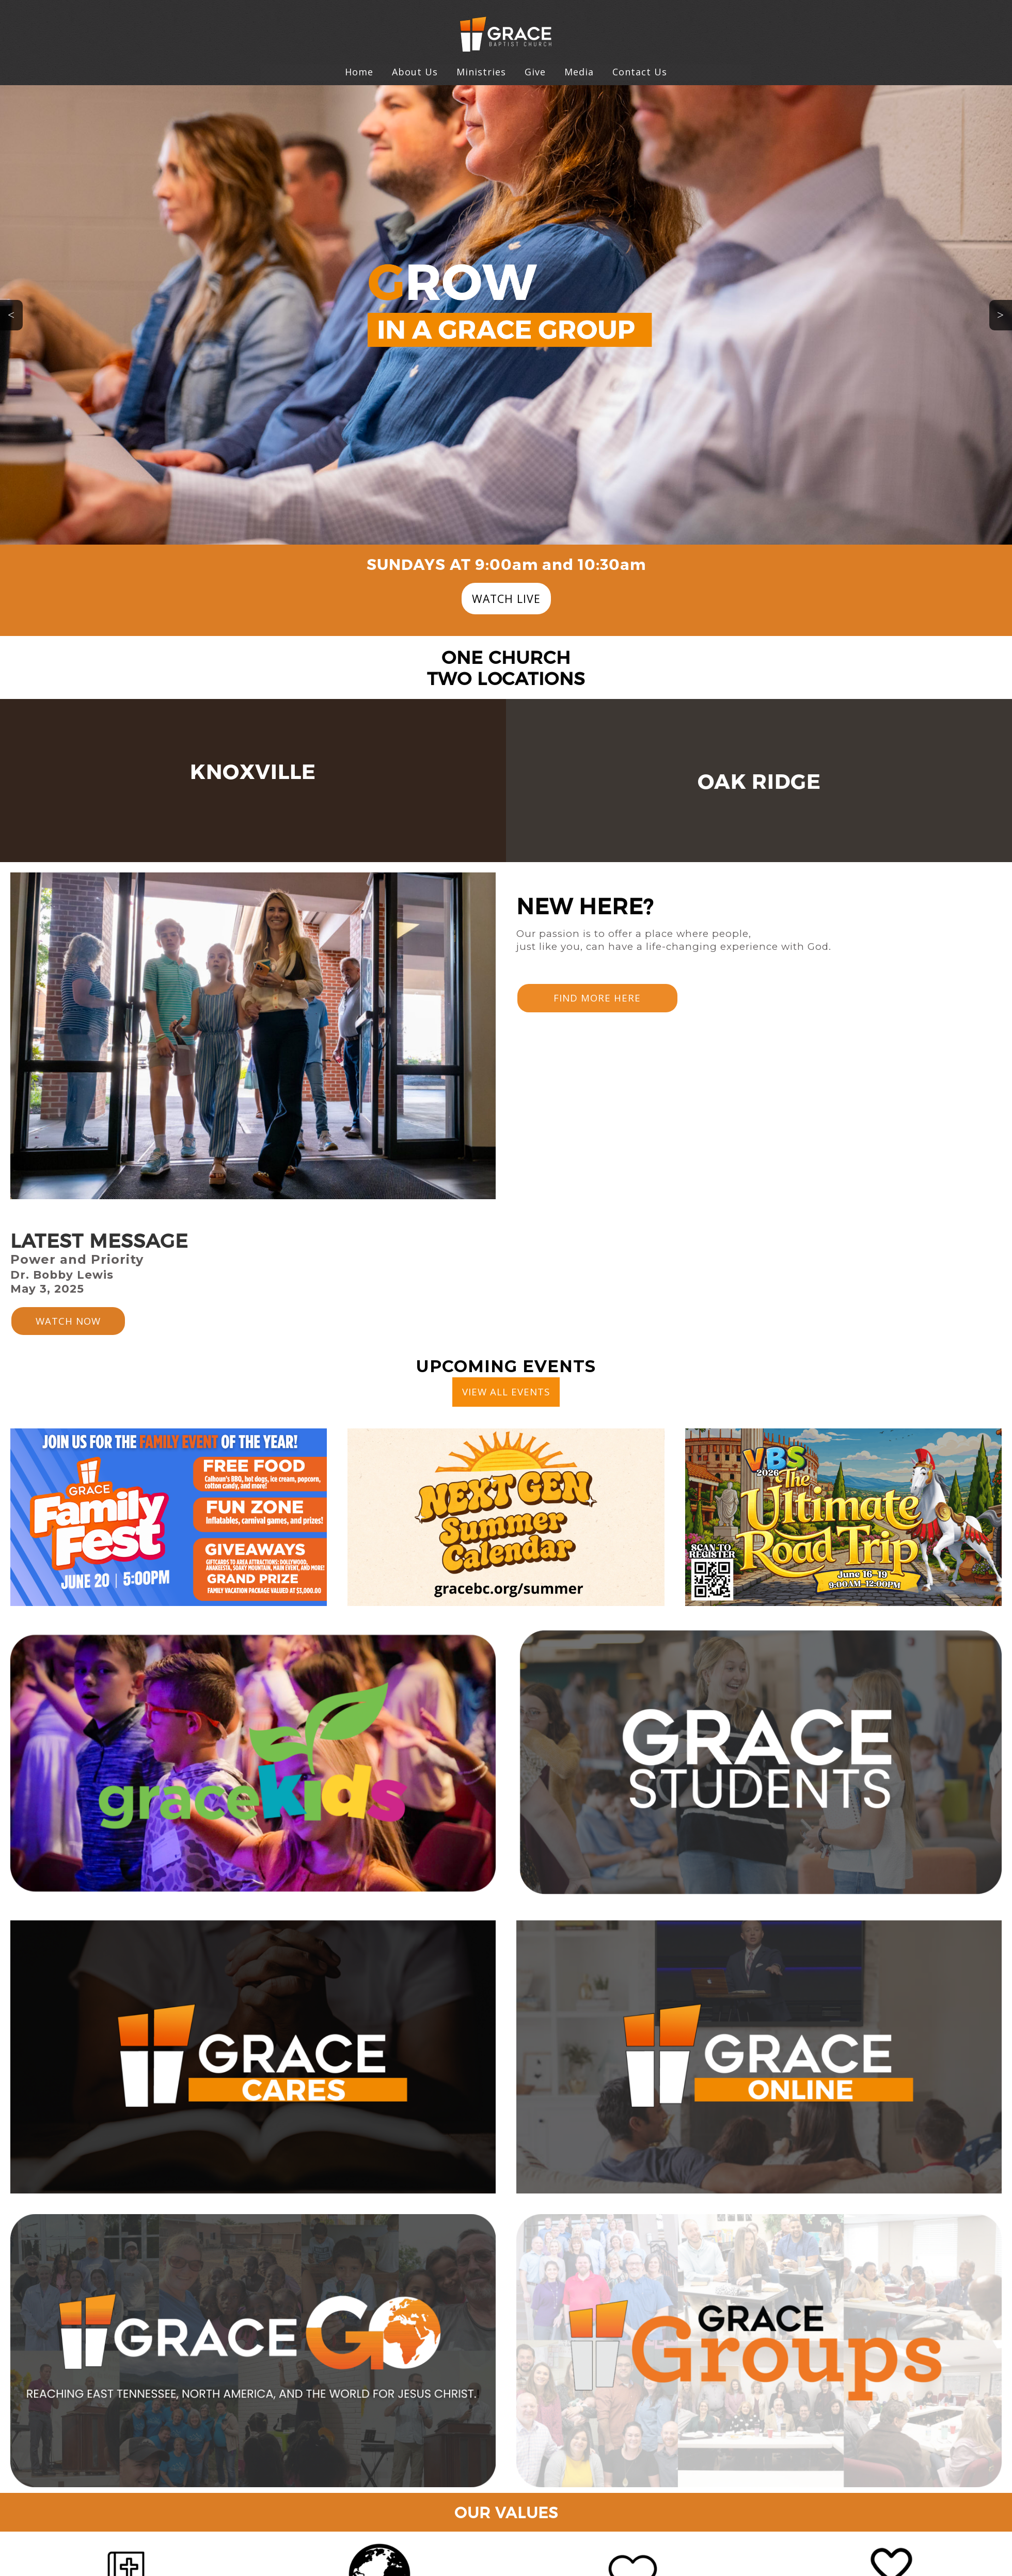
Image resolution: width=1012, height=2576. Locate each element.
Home (359, 72)
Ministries (481, 72)
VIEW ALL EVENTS (506, 1391)
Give (535, 72)
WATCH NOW (68, 1320)
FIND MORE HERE (597, 997)
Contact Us (639, 72)
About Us (415, 72)
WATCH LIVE (506, 598)
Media (579, 72)
